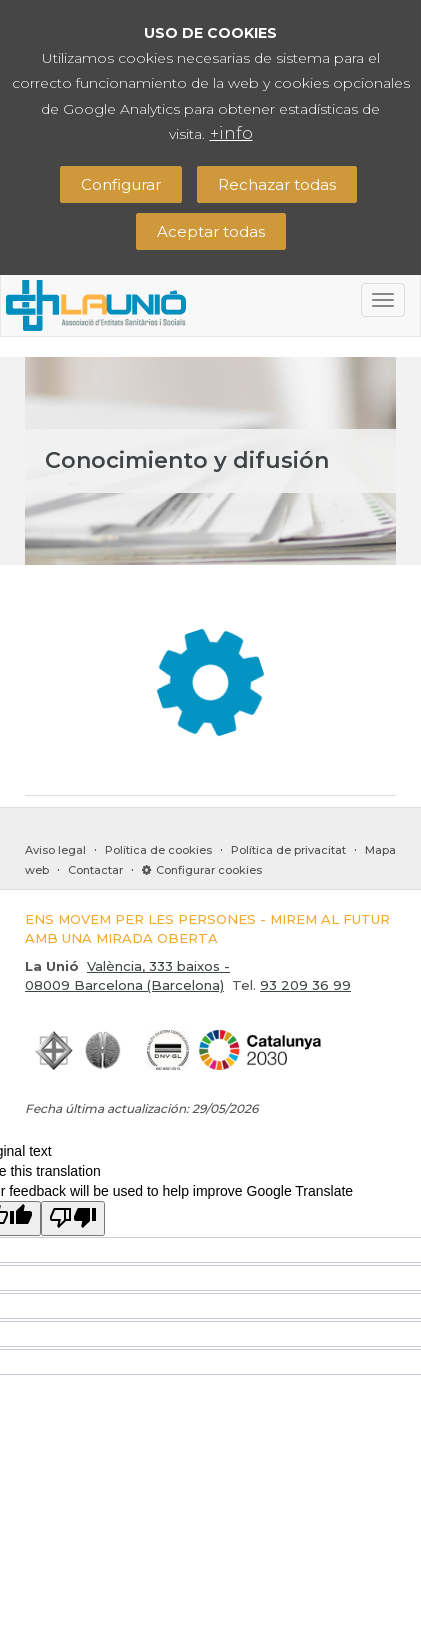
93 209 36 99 (305, 985)
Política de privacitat (288, 850)
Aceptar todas (211, 231)
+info (231, 133)
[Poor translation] (73, 1218)
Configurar (121, 184)
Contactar (95, 870)
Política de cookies (158, 850)
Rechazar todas (277, 184)
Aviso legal (55, 850)
